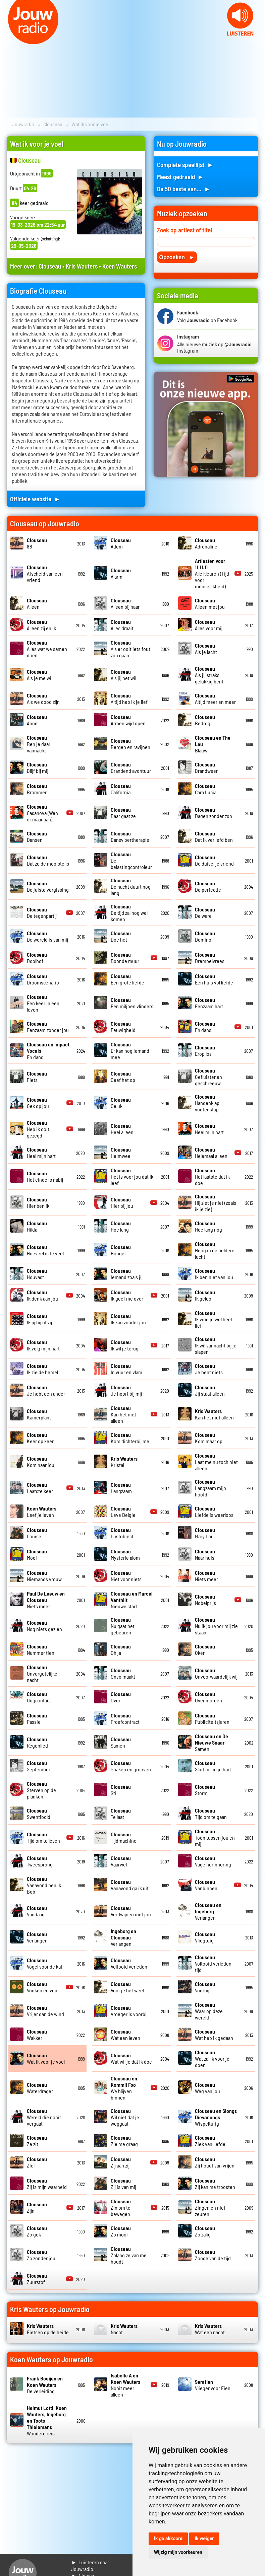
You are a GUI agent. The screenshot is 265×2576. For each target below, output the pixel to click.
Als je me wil (39, 674)
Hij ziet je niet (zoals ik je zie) (215, 1202)
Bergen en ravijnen (130, 743)
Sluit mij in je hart (213, 1766)
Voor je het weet (128, 1987)
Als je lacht (206, 648)
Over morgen (208, 1697)
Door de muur (125, 957)
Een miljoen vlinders (132, 1003)
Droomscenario (43, 979)
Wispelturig (216, 2117)
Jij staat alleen (210, 1390)
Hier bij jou (122, 1202)
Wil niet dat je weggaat (125, 2117)
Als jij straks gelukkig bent (209, 674)
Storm (205, 1789)
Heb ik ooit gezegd (38, 1128)
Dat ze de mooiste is (48, 860)
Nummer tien (40, 1649)
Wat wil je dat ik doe (131, 2058)
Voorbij (205, 1987)
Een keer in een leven (43, 1003)
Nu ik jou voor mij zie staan (216, 1625)
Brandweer (206, 767)
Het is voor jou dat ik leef (132, 1176)
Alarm (121, 573)
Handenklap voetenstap (207, 1102)
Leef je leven (41, 1511)
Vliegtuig (205, 1937)
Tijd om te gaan (211, 1813)
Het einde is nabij (45, 1176)
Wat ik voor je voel (46, 2058)
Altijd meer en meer (215, 698)
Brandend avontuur (131, 767)
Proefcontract (125, 1718)
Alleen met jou (210, 603)
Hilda (37, 1226)
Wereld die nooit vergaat (44, 2117)
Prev (8, 40)
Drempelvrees (209, 957)
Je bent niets (209, 1369)
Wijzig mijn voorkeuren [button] (178, 2552)
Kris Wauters (82, 266)
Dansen (37, 836)
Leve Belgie (123, 1511)
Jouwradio (23, 124)
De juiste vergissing (48, 886)
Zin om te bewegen (121, 2207)
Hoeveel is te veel (45, 1250)
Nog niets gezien (44, 1625)
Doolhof (37, 957)
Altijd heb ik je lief (129, 698)
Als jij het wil (123, 674)
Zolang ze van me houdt (129, 2255)
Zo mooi (121, 2231)
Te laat (121, 1813)
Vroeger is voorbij (129, 2010)
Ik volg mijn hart (43, 1345)
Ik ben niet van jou (214, 1273)
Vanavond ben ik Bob (44, 1885)
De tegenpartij (42, 912)
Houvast (37, 1273)
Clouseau (52, 124)
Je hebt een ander (46, 1390)
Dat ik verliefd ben (214, 836)
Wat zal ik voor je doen (212, 2058)
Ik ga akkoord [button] (168, 2538)
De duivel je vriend (214, 860)
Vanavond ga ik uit (130, 1885)
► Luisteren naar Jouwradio (90, 2565)
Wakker (37, 2034)
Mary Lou (205, 1533)
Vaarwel (121, 1861)
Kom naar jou (40, 1461)
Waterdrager (40, 2087)
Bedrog (205, 720)
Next (256, 40)
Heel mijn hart (209, 1128)
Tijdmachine (124, 1837)
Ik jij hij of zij (39, 1319)
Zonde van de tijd (213, 2255)
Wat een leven (125, 2034)
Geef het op (123, 1076)
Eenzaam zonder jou (48, 1026)
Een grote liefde (127, 979)
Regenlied (37, 1742)
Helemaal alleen (211, 1152)
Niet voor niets (126, 1575)
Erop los (205, 1050)
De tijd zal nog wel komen (129, 912)
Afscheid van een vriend (45, 573)
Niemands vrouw (44, 1575)
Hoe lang (121, 1226)
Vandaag (37, 1911)
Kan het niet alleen (123, 1414)
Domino (205, 936)
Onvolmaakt (123, 1673)
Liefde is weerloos (214, 1511)
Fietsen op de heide (48, 2329)
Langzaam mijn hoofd (210, 1487)
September (38, 1766)
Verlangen (208, 1911)
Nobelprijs (205, 1599)
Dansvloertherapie (130, 836)
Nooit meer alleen (125, 2385)
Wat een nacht (210, 2329)
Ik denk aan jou (42, 1295)
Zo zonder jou (41, 2255)
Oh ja (121, 1649)
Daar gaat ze (123, 812)
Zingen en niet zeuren (210, 2207)
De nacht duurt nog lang (131, 886)
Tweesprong (40, 1861)
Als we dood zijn (43, 698)
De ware (205, 912)
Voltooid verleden (129, 1963)
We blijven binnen (124, 2088)
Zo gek (37, 2231)
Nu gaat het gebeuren (123, 1625)
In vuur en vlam (126, 1369)
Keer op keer (40, 1437)
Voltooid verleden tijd (213, 1963)
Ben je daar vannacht (38, 743)
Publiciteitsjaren (212, 1718)
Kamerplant (39, 1414)
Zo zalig (205, 2231)
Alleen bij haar (125, 603)
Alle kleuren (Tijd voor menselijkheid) (212, 573)
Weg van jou (207, 2087)
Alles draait (122, 624)
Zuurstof (37, 2278)
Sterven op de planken (41, 1789)
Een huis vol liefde (214, 979)
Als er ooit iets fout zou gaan (130, 648)
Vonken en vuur (43, 1987)
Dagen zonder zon (213, 812)
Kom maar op (208, 1437)
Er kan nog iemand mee (130, 1050)
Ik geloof (205, 1295)
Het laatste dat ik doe (212, 1176)
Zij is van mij (123, 2183)
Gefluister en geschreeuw (208, 1076)
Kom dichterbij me (130, 1437)
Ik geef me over (127, 1295)
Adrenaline (206, 543)
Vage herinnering (213, 1861)
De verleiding (45, 2384)
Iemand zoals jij (127, 1273)
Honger (121, 1250)
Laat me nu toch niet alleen (216, 1461)
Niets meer (206, 1575)
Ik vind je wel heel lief (213, 1319)
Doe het (121, 936)
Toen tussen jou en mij (215, 1837)
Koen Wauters (119, 266)
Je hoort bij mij (126, 1390)
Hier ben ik (38, 1202)
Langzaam (121, 1487)
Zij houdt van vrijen (214, 2162)
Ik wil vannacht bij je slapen (215, 1345)
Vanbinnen (206, 1885)
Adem (121, 543)
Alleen (37, 603)
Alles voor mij (208, 624)
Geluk (121, 1102)
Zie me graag (124, 2140)
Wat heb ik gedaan (214, 2034)
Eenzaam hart (209, 1003)
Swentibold (38, 1813)
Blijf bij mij (37, 767)
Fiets (37, 1076)
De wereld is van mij (47, 936)
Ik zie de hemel (42, 1369)
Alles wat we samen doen (47, 648)
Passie (37, 1718)
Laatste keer (40, 1487)
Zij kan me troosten (215, 2183)
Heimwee (121, 1152)
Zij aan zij (121, 2162)
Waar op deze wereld (209, 2010)
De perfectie (208, 886)
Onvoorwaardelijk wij (216, 1673)
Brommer (37, 789)
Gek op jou (38, 1102)
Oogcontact (39, 1697)
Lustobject (122, 1533)
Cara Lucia (205, 789)
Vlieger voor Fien (212, 2384)
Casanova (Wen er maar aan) (42, 812)
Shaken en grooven (131, 1766)
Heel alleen (122, 1128)
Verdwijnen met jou (131, 1911)
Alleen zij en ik (41, 624)
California (121, 789)
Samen (121, 1742)
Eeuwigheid (123, 1026)
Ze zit (37, 2140)
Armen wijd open (128, 720)
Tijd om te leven (43, 1837)
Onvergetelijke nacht (42, 1673)
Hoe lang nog (208, 1226)
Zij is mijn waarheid (47, 2183)
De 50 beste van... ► (184, 189)
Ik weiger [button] (204, 2538)
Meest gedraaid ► (180, 176)
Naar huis (205, 1554)
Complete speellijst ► (185, 164)
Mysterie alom (125, 1554)
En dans (205, 1026)
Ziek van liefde (210, 2140)
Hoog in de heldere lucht (214, 1250)
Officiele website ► (35, 499)
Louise (37, 1533)
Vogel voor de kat (44, 1963)
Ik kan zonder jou (128, 1319)
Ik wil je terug (125, 1345)
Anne (37, 720)
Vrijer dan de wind (45, 2010)
